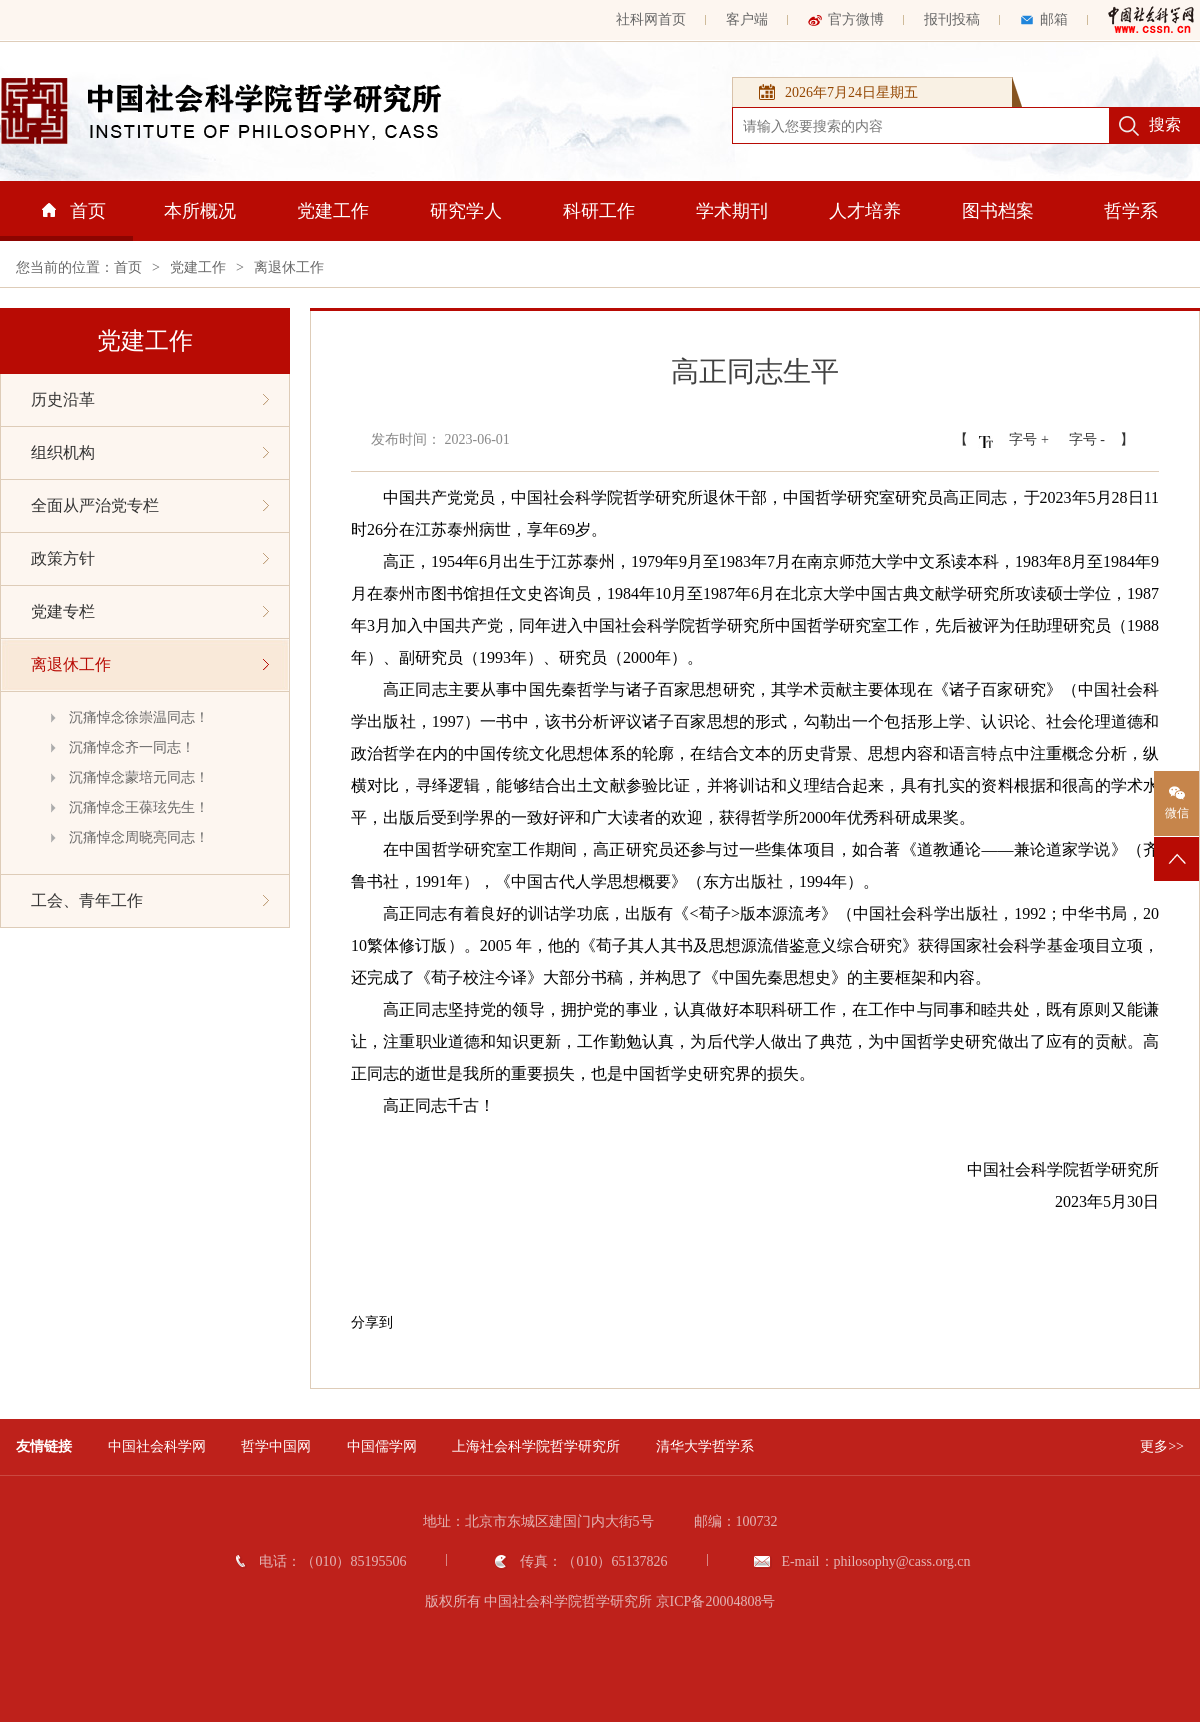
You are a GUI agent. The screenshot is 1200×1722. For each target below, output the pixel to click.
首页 (74, 211)
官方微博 (846, 19)
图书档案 (998, 211)
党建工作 (333, 211)
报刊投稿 (952, 19)
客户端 (747, 19)
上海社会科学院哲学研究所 (536, 1446)
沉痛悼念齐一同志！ (132, 747)
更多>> (1162, 1446)
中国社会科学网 (157, 1446)
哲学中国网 (276, 1446)
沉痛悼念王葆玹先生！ (139, 807)
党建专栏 (150, 611)
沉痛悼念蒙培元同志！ (139, 777)
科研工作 (599, 211)
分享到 (372, 1322)
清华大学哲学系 (705, 1446)
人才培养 (865, 211)
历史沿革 (150, 399)
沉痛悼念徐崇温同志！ (139, 717)
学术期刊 (732, 211)
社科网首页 (651, 19)
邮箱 (1044, 19)
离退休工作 (289, 267)
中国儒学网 (382, 1446)
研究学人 (466, 211)
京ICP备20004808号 (716, 1601)
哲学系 (1131, 211)
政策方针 (150, 558)
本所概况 (200, 211)
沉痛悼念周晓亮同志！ (139, 837)
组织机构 (150, 452)
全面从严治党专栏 (150, 505)
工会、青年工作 (150, 900)
